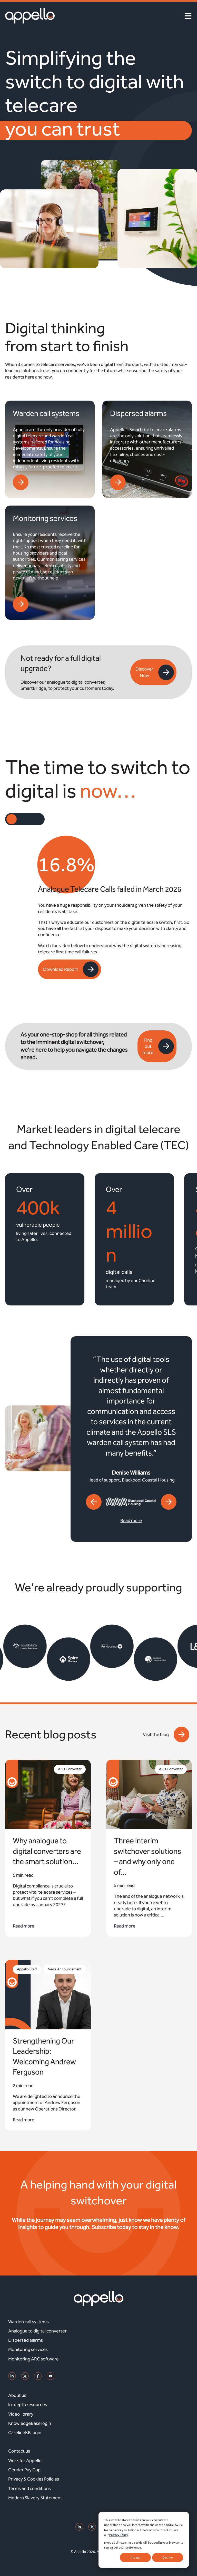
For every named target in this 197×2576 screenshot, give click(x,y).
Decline (167, 2557)
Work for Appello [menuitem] (25, 2460)
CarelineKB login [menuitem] (24, 2432)
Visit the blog (156, 1734)
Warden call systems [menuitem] (28, 2322)
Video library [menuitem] (20, 2414)
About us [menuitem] (17, 2395)
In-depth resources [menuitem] (27, 2404)
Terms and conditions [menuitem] (29, 2488)
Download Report (60, 969)
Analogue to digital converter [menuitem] (37, 2331)
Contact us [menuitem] (19, 2451)
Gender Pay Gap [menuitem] (24, 2470)
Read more (131, 1520)
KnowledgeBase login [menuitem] (29, 2423)
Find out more (148, 1046)
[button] (94, 1502)
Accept (135, 2557)
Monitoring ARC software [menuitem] (33, 2359)
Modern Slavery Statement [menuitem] (35, 2498)
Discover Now (144, 672)
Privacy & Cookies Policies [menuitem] (33, 2479)
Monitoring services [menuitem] (28, 2349)
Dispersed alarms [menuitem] (25, 2340)
